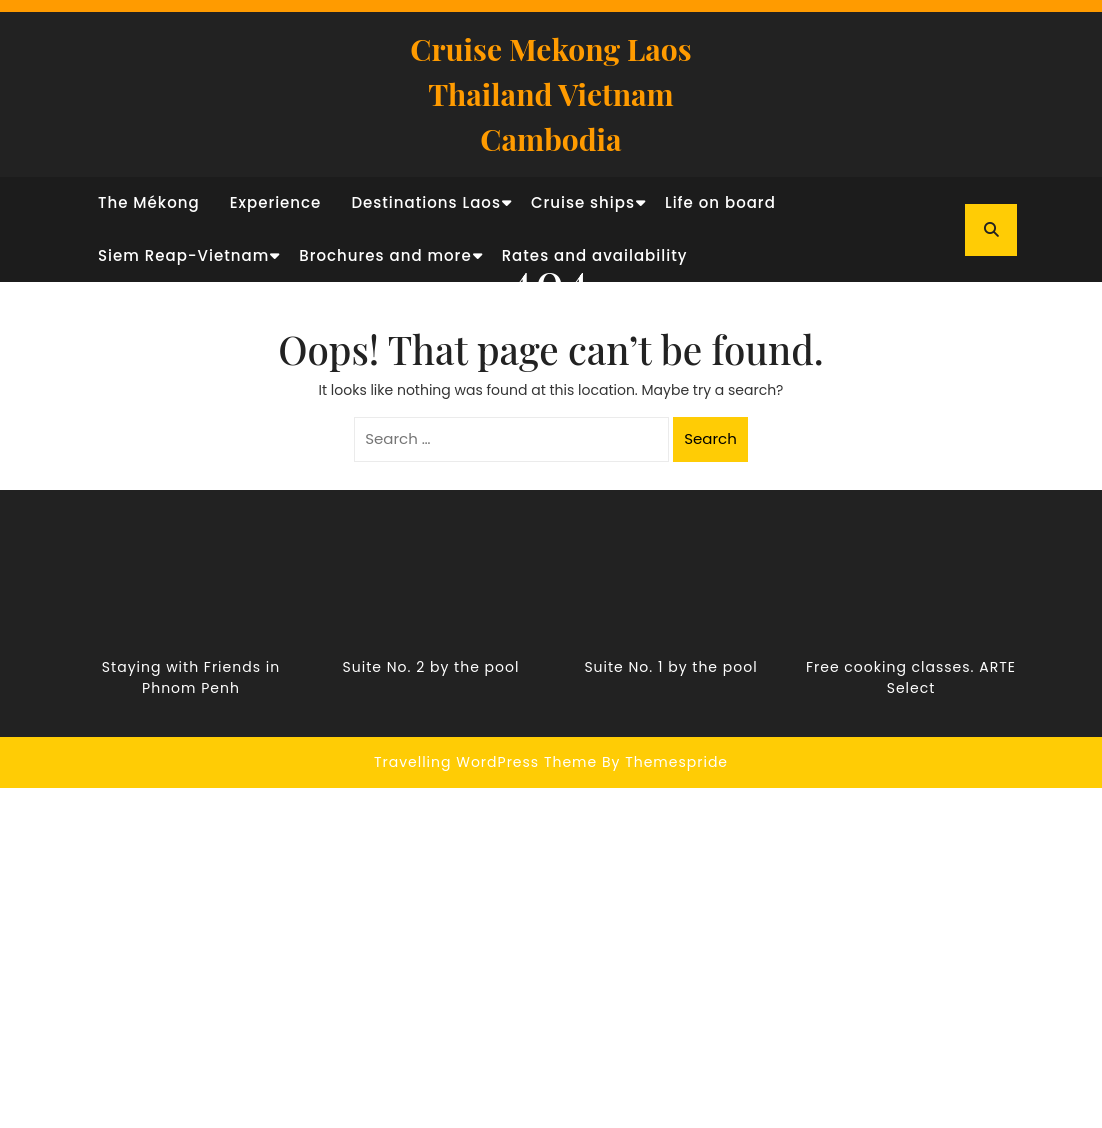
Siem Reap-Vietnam (183, 255)
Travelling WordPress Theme (485, 762)
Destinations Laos (426, 202)
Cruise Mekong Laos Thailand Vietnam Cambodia (550, 94)
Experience (276, 202)
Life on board (720, 202)
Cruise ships (583, 202)
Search (710, 438)
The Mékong (149, 202)
